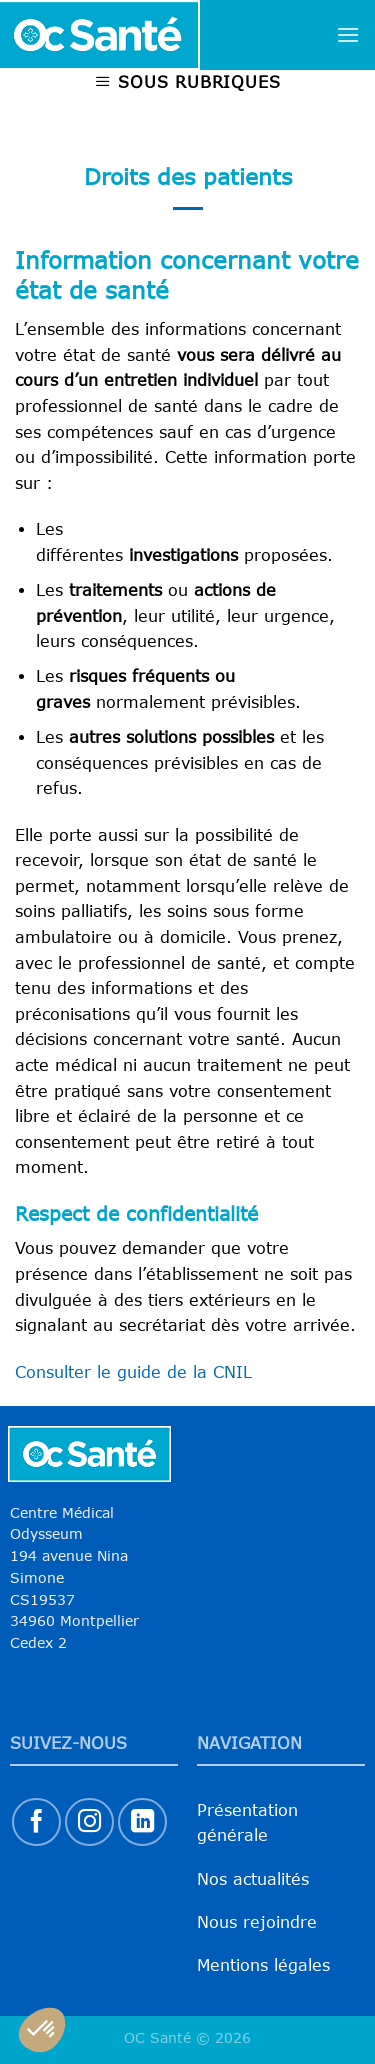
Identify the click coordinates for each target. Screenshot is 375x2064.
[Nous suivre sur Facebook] (36, 1822)
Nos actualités (253, 1879)
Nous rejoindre (257, 1922)
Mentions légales (263, 1965)
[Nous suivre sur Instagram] (89, 1822)
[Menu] (348, 34)
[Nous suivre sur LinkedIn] (142, 1822)
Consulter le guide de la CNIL (133, 1372)
